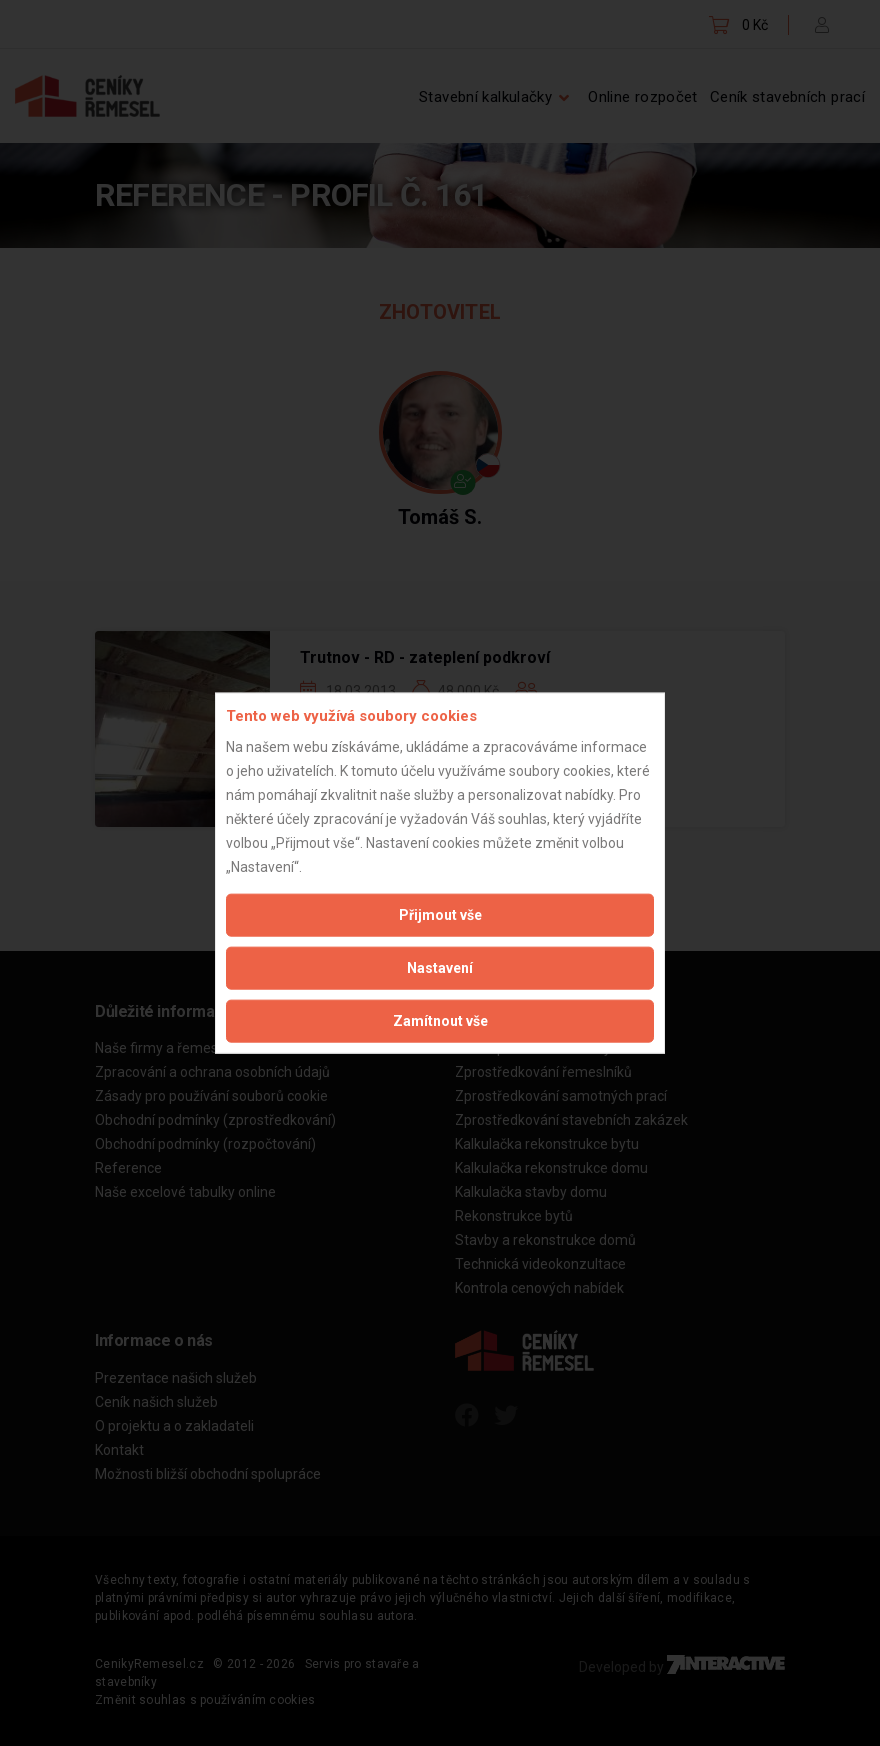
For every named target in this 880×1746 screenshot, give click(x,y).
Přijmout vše (440, 914)
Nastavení (440, 967)
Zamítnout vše (440, 1020)
